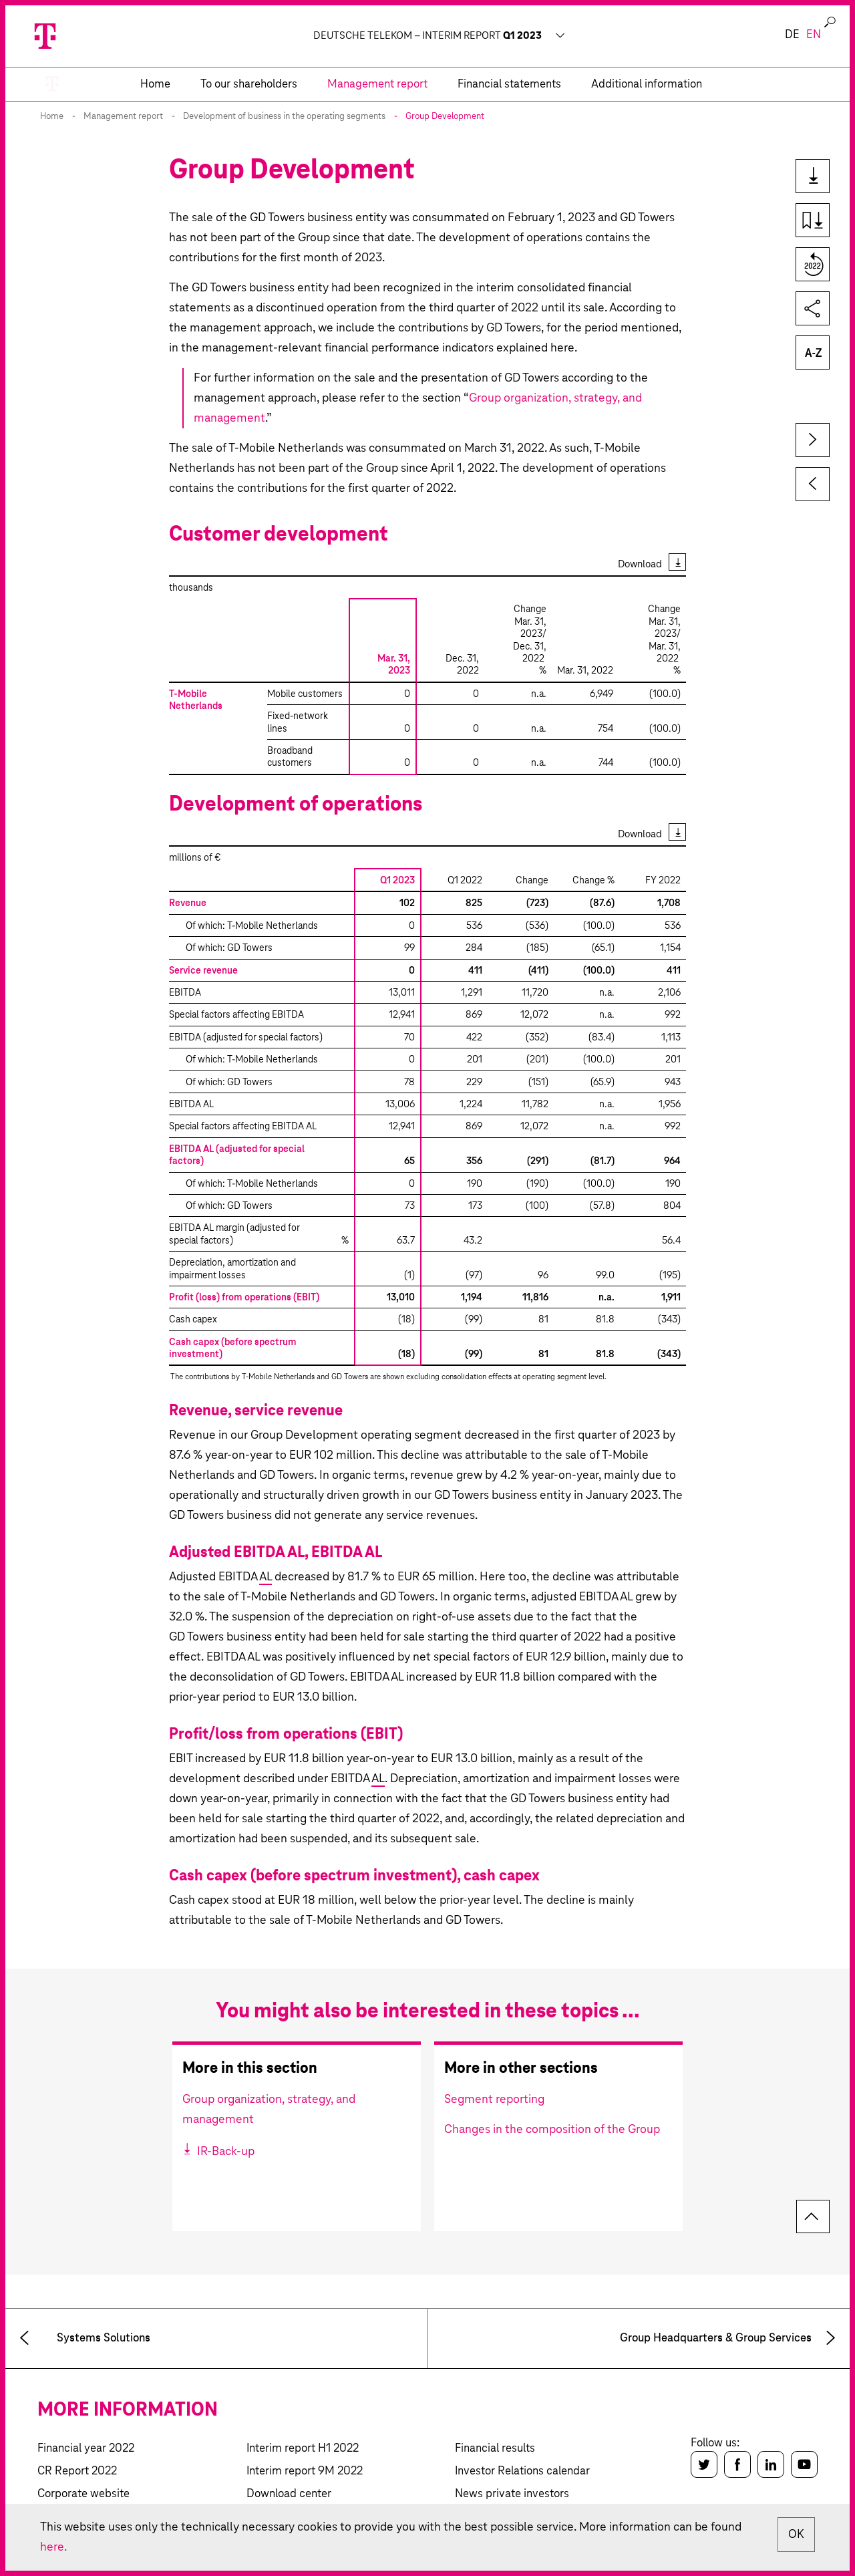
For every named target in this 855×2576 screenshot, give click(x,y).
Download (640, 564)
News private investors (512, 2494)
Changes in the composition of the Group (552, 2129)
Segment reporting (494, 2099)
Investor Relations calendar (522, 2471)
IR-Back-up (224, 2151)
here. (53, 2547)
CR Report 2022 (77, 2471)
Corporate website (83, 2494)
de (792, 35)
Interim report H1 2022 (302, 2448)
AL (265, 1577)
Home (51, 117)
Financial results (495, 2448)
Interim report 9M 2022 (304, 2471)
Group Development (444, 117)
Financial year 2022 (85, 2448)
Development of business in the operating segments (284, 117)
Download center (288, 2494)
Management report (123, 117)
